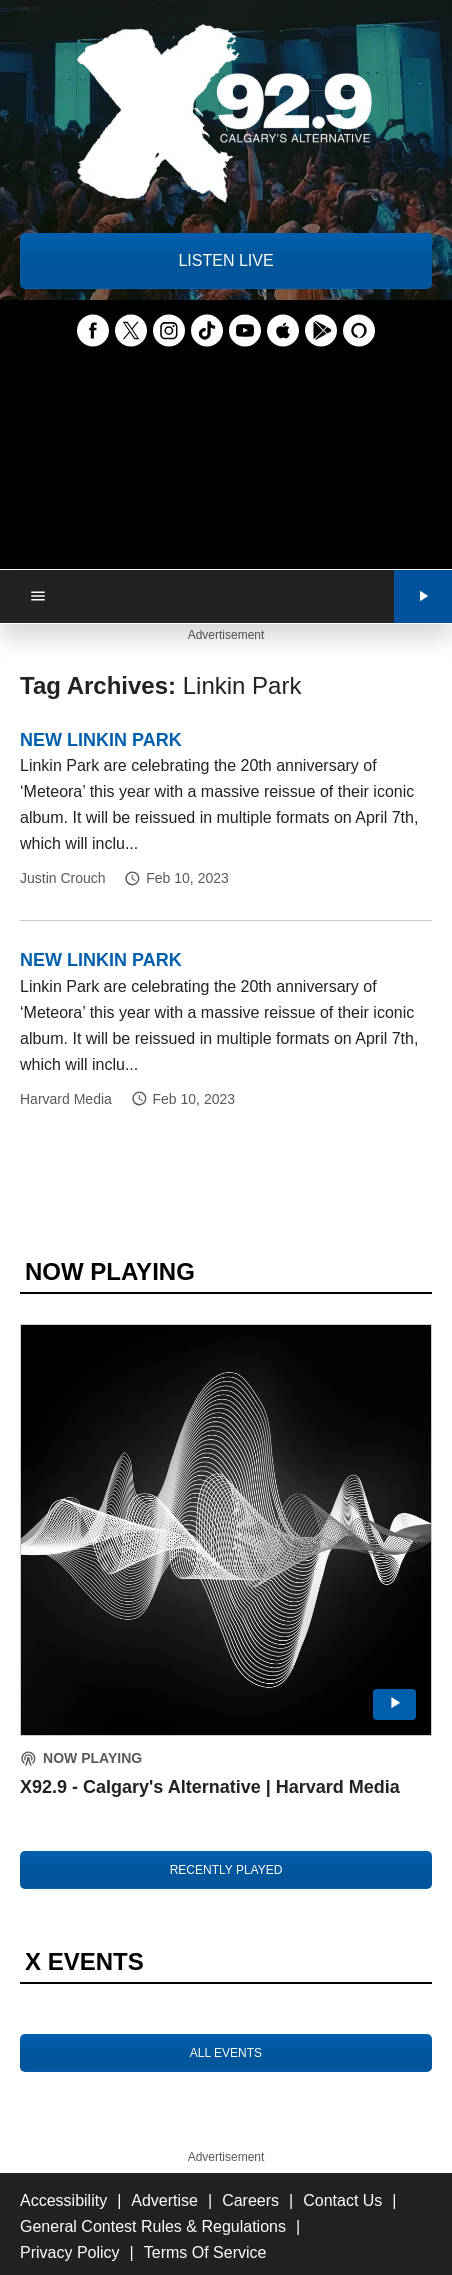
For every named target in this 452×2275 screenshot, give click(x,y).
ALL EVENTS (226, 2053)
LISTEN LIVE (225, 260)
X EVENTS (84, 1961)
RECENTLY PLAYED (226, 1870)
